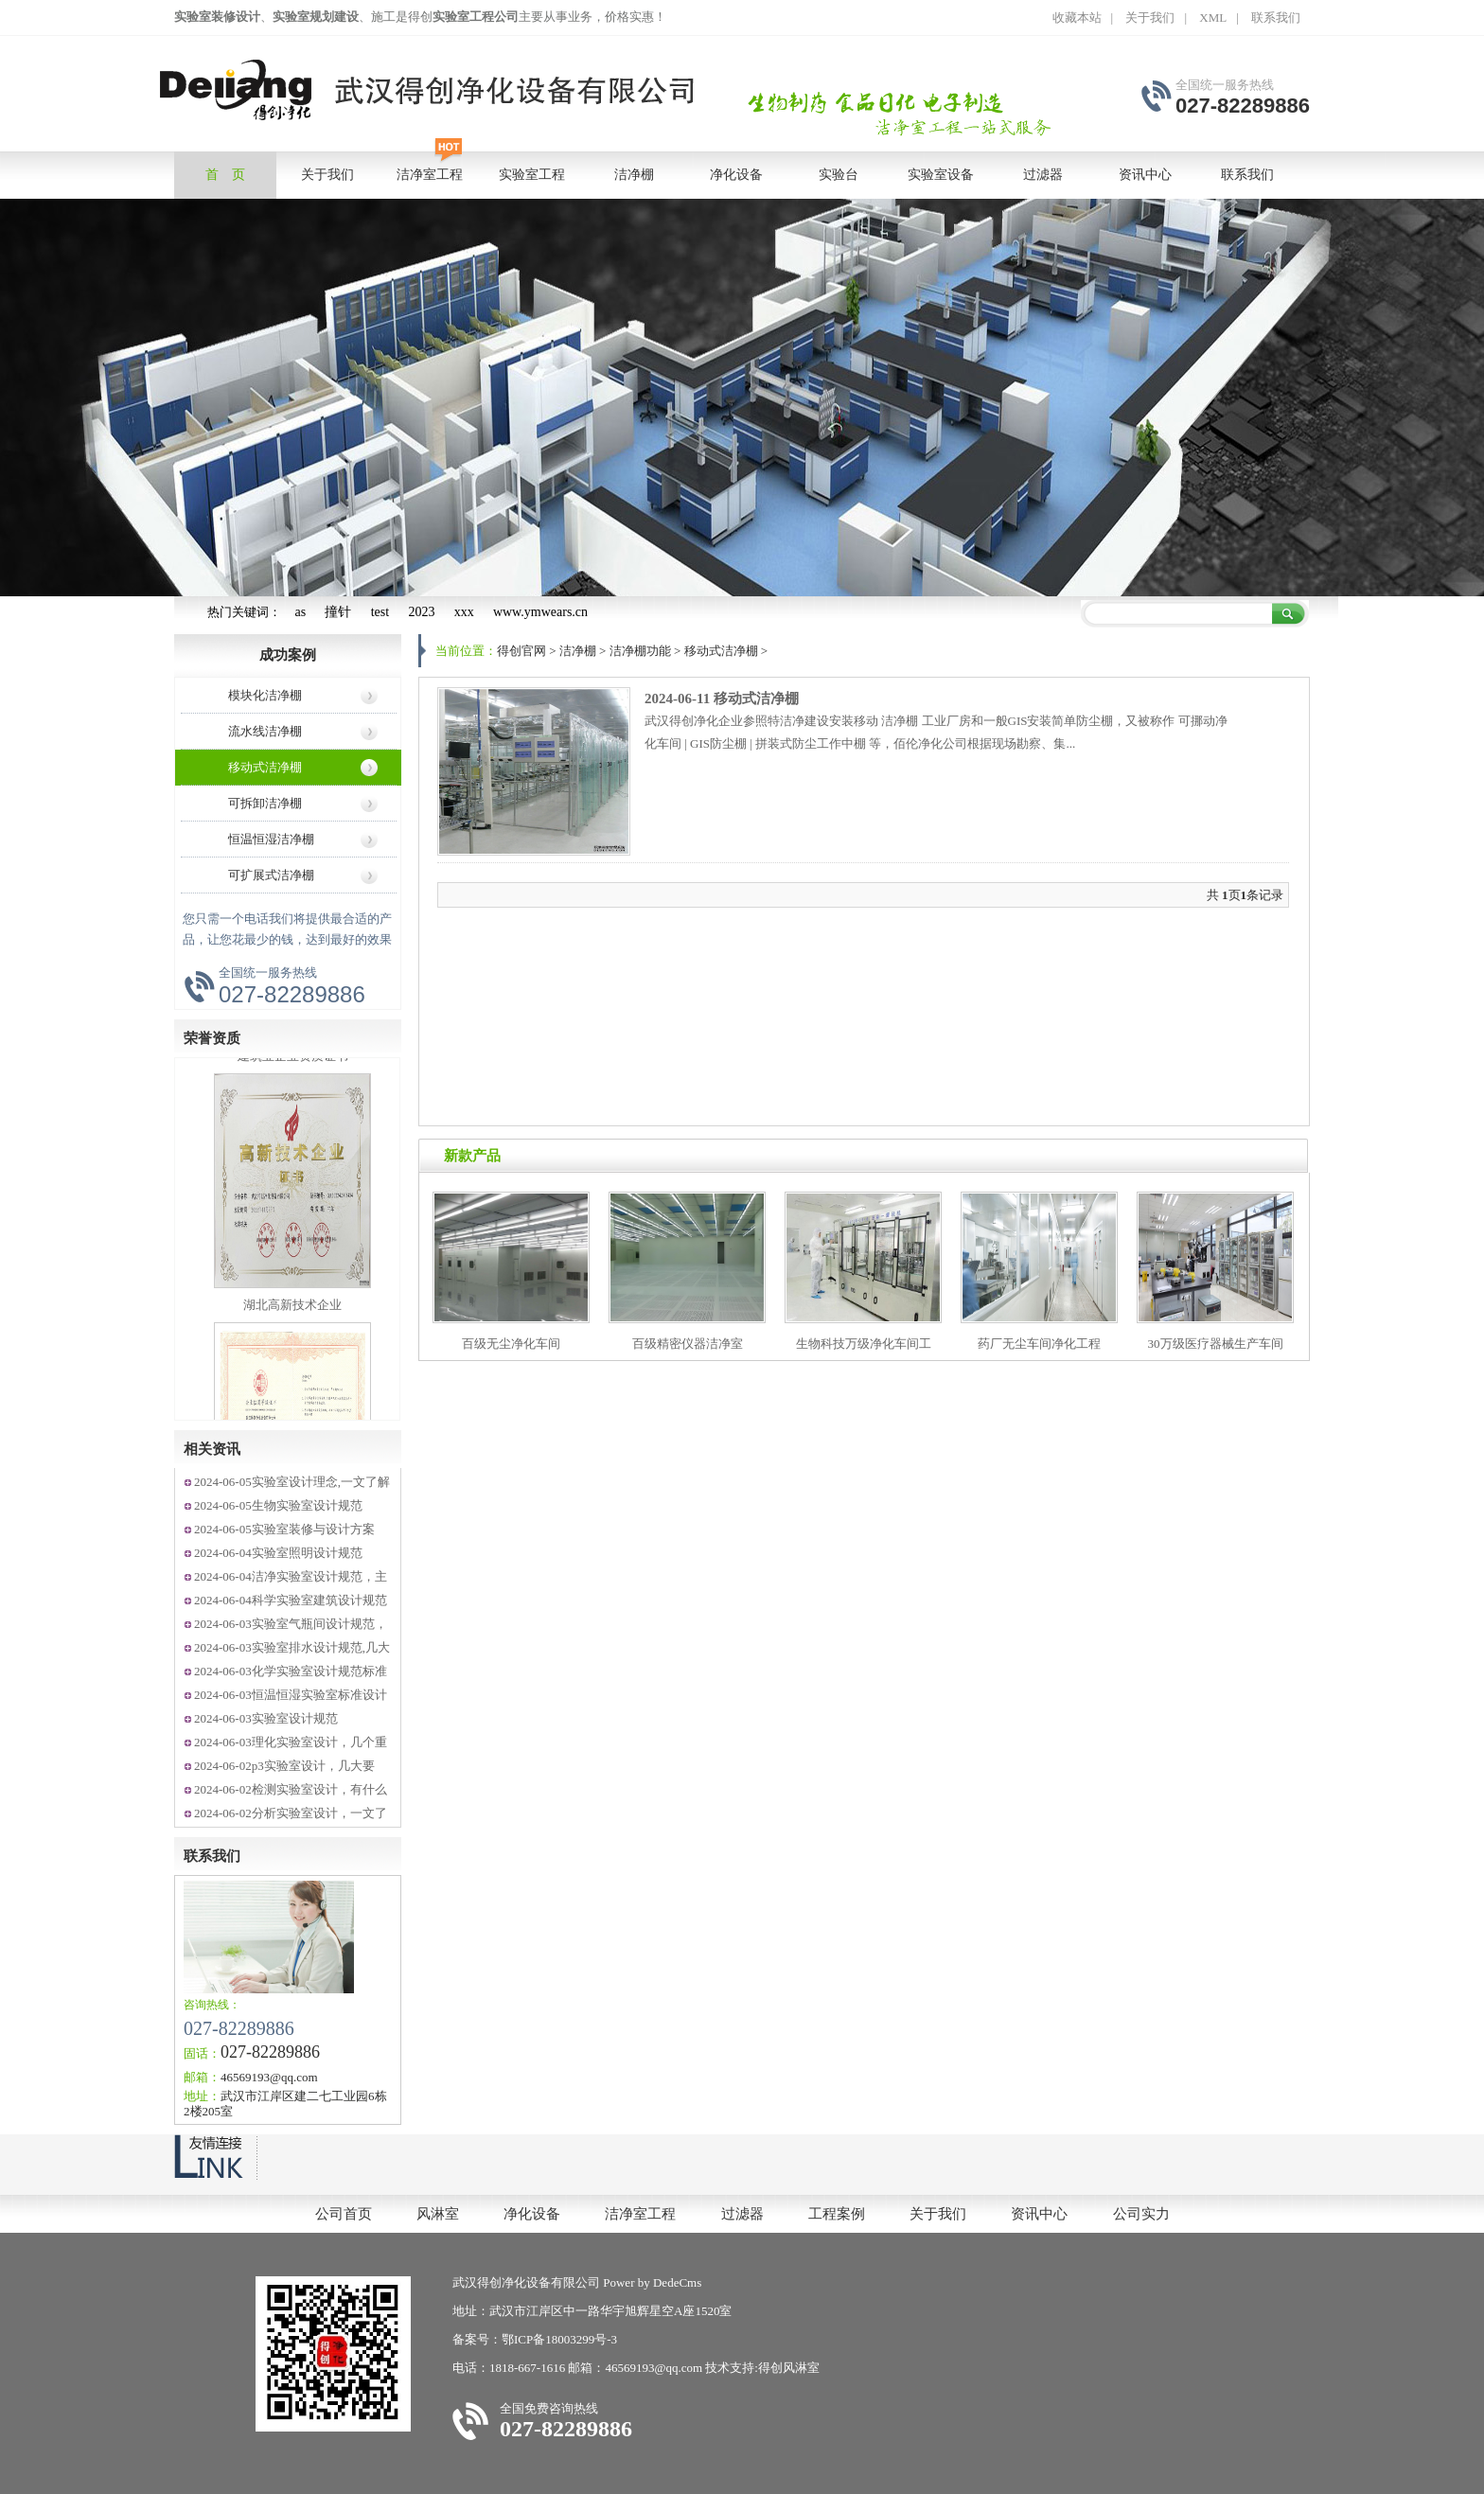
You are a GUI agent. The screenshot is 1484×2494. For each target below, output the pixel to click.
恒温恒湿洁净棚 (271, 839)
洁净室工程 (640, 2213)
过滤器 (742, 2213)
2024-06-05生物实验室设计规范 (278, 1505)
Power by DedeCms (652, 2282)
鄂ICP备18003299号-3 (559, 2339)
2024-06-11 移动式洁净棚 (722, 698)
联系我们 (1275, 17)
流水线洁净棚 (265, 731)
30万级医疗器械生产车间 (1215, 1343)
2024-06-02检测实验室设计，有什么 (290, 1789)
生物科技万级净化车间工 (863, 1343)
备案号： (477, 2339)
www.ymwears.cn (540, 612)
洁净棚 (577, 651)
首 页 (225, 175)
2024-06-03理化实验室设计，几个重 (290, 1742)
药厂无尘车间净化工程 (1039, 1343)
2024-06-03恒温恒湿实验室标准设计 (290, 1695)
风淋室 (437, 2213)
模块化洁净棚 (265, 695)
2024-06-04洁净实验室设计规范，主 (290, 1576)
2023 (421, 612)
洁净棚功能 (640, 651)
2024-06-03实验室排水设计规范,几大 (292, 1647)
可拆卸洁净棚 (265, 803)
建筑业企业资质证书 (293, 1063)
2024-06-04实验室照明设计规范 (278, 1553)
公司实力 (1141, 2213)
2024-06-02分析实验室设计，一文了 (290, 1813)
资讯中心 (1039, 2213)
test (380, 612)
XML (1213, 17)
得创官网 (521, 651)
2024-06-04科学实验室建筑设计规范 (290, 1600)
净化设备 (532, 2213)
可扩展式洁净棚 (271, 875)
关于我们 (1150, 17)
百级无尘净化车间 (511, 1343)
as (301, 612)
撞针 (338, 612)
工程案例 (836, 2213)
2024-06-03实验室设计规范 (266, 1718)
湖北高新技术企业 (292, 1312)
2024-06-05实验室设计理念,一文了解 (292, 1482)
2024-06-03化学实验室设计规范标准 (290, 1671)
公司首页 (343, 2213)
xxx (464, 612)
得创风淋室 (789, 2368)
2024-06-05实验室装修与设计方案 (284, 1529)
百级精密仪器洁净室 (687, 1343)
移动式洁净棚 (265, 767)
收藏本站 (1077, 17)
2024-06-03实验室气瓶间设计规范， (290, 1624)
